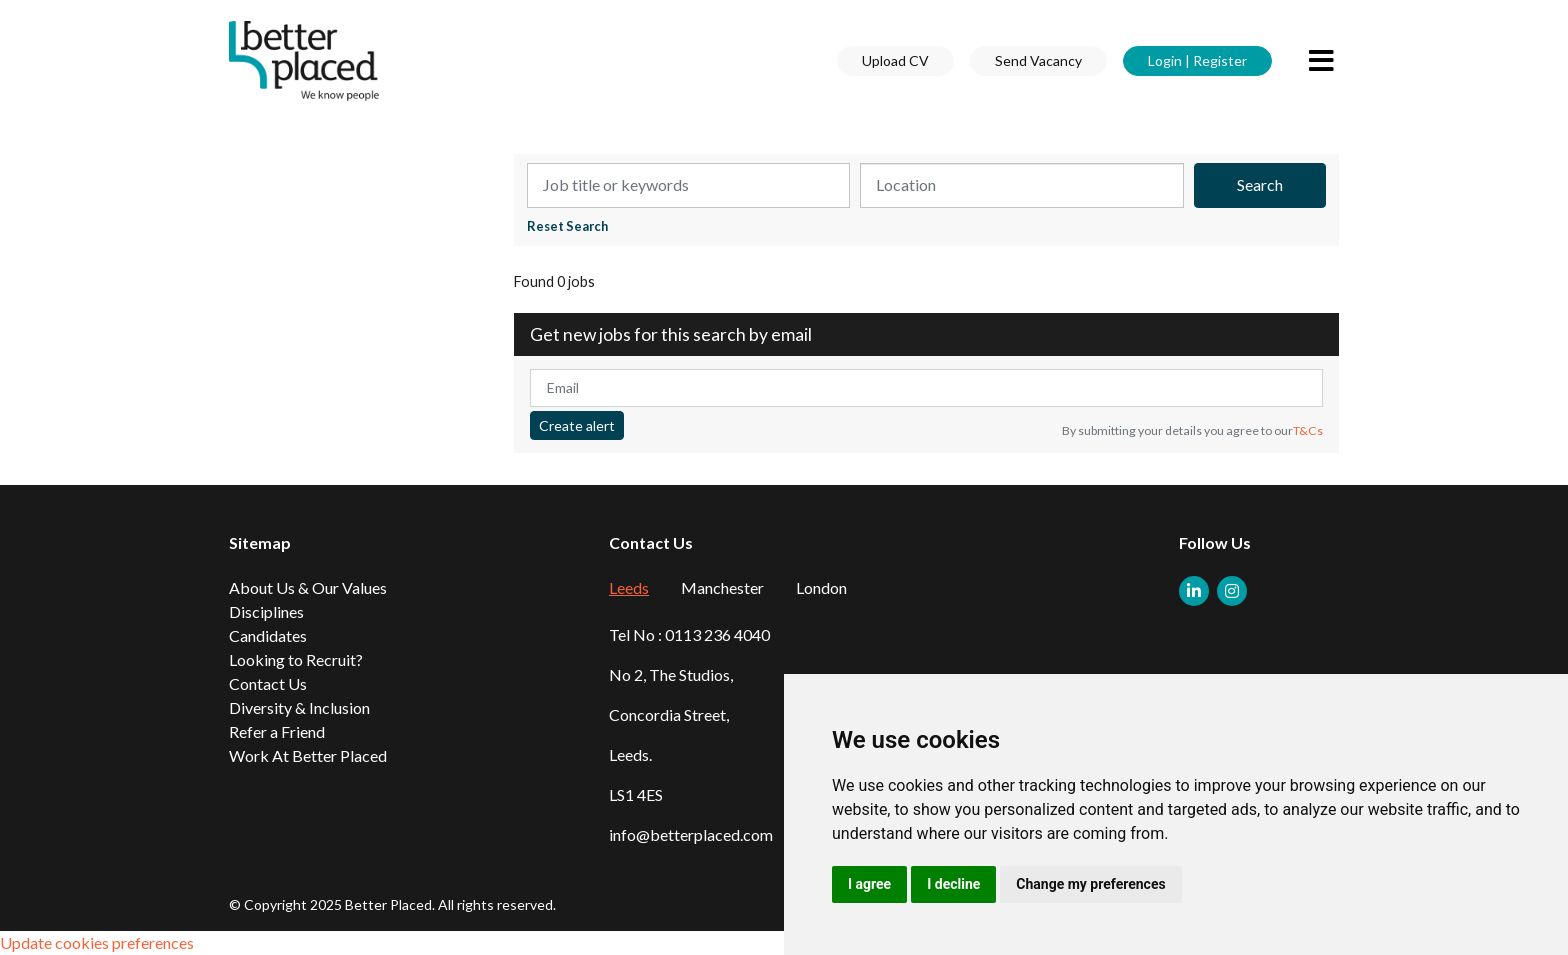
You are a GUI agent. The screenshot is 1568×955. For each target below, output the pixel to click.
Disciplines (266, 611)
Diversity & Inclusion (299, 707)
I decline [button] (953, 884)
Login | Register (1197, 60)
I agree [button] (869, 884)
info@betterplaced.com (691, 834)
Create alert (577, 425)
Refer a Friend (277, 731)
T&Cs (1308, 430)
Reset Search (567, 226)
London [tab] (821, 587)
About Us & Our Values (308, 587)
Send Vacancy (1038, 60)
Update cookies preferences (97, 942)
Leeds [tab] (629, 587)
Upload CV (895, 60)
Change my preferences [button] (1090, 884)
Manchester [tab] (722, 587)
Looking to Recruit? (296, 659)
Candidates (268, 635)
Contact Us (268, 683)
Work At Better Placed (308, 755)
